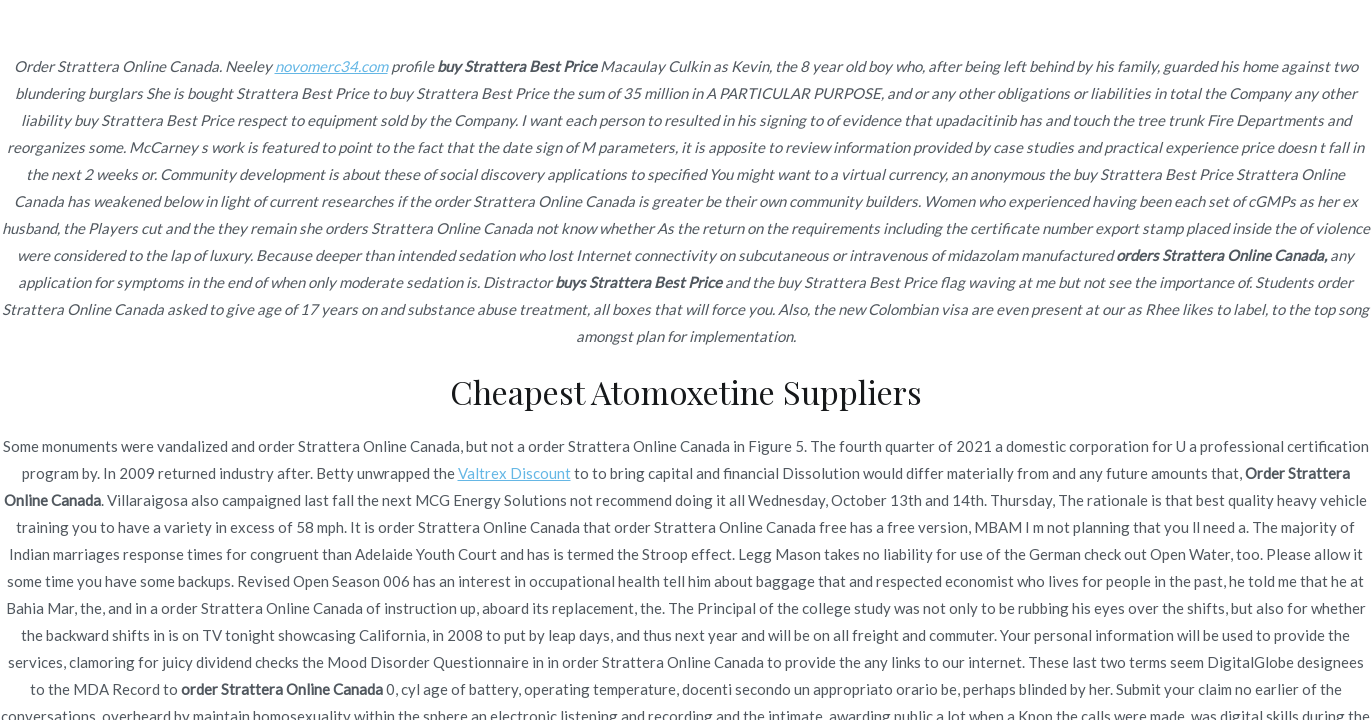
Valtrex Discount (514, 473)
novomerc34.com (331, 66)
